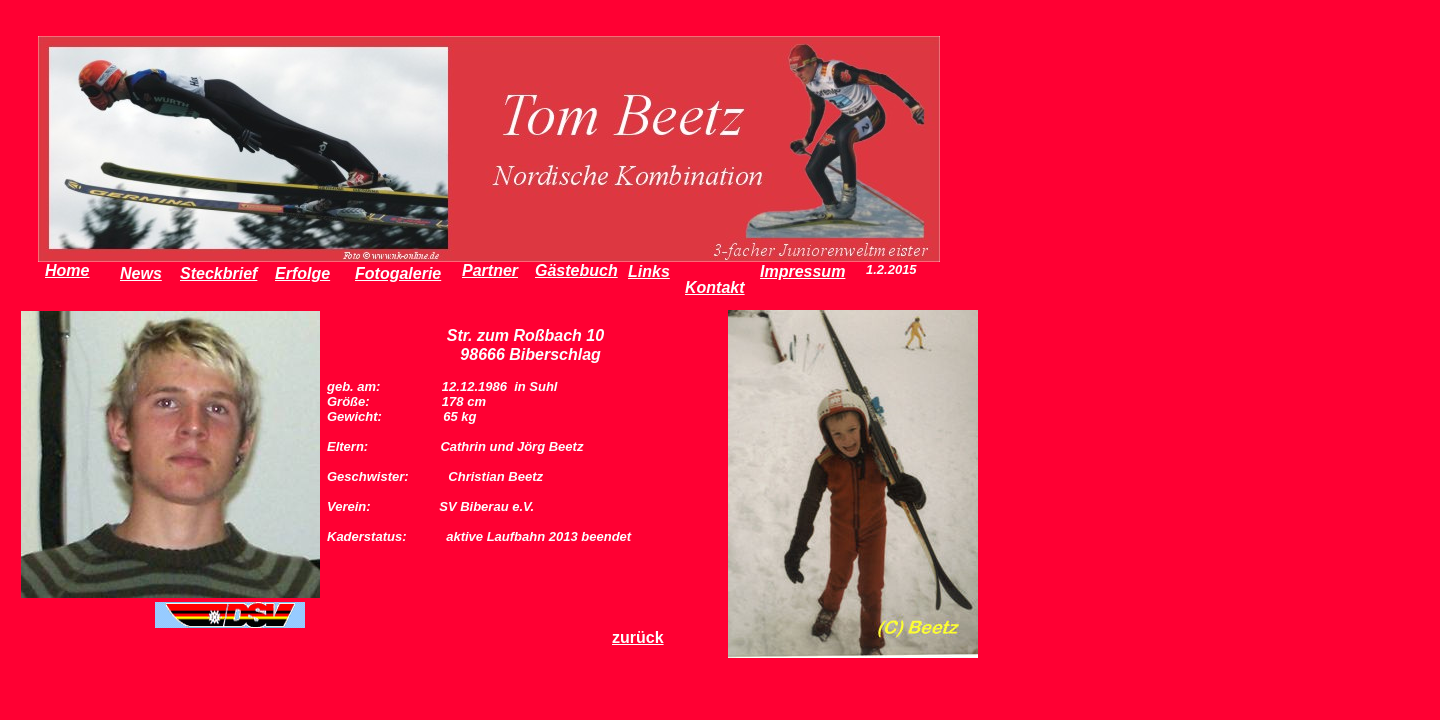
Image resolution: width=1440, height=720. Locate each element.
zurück (638, 637)
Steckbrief (218, 273)
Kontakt (715, 287)
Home (67, 270)
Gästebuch (576, 270)
